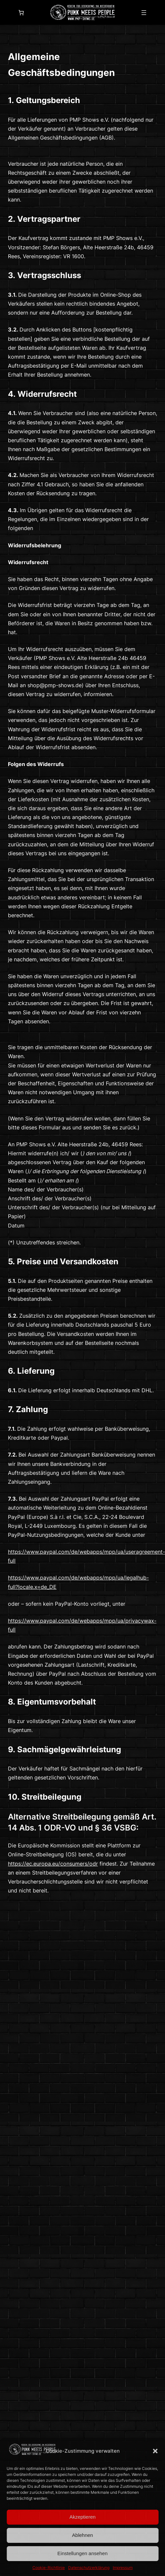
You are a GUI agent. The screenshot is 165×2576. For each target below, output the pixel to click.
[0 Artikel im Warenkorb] (21, 12)
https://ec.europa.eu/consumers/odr (53, 1863)
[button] (155, 2451)
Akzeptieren (82, 2517)
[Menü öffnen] (144, 13)
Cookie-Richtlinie (48, 2567)
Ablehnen (82, 2535)
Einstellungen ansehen (83, 2553)
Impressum (123, 2567)
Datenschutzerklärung (88, 2567)
